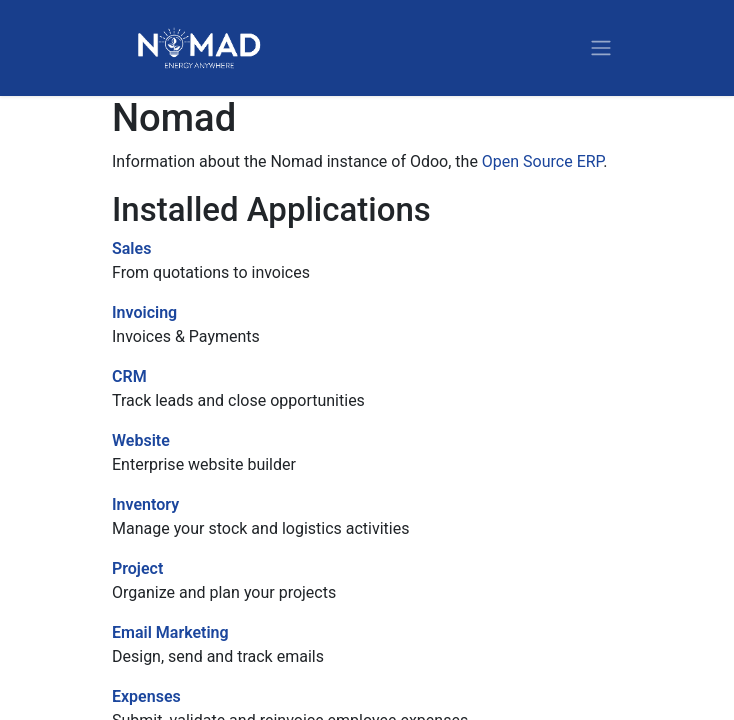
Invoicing (144, 312)
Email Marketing (170, 632)
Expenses (146, 696)
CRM (129, 376)
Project (137, 568)
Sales (131, 248)
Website (141, 440)
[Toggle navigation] (601, 48)
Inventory (145, 504)
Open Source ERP (542, 161)
